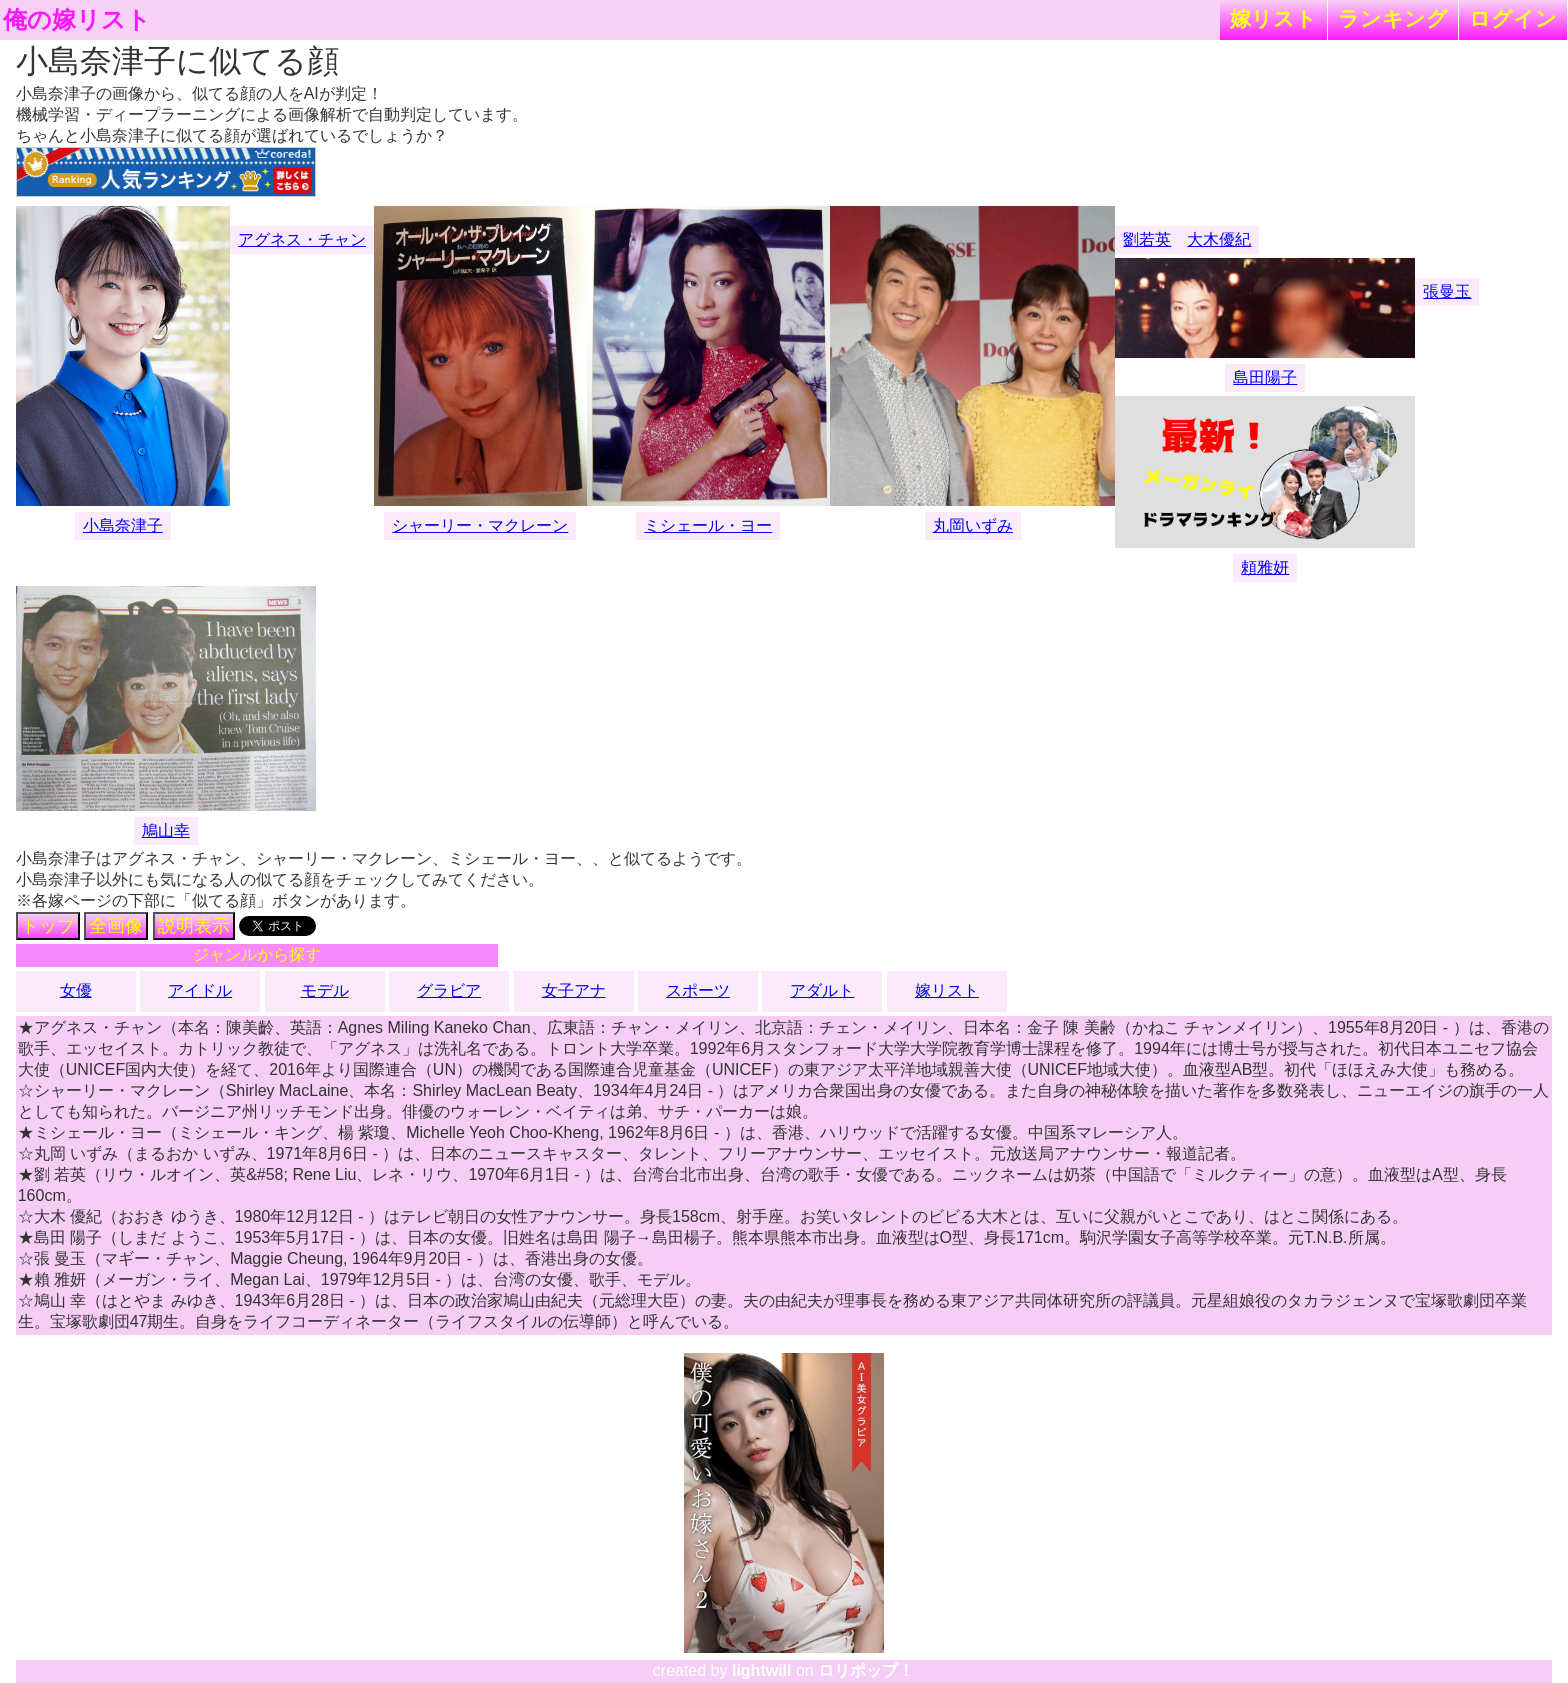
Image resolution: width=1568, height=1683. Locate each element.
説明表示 (194, 926)
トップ (48, 926)
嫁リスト (1273, 18)
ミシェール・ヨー (708, 525)
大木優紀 (1219, 239)
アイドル (200, 990)
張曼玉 (1447, 291)
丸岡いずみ (973, 525)
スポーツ (698, 990)
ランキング (1393, 18)
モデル (325, 990)
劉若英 (1147, 239)
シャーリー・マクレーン (480, 525)
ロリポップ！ (866, 1670)
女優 (76, 990)
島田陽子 (1265, 377)
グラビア (449, 990)
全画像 (116, 926)
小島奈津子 (123, 525)
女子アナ (574, 990)
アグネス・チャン (302, 239)
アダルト (822, 990)
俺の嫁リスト (77, 20)
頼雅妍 (1265, 567)
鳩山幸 (166, 830)
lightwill (762, 1670)
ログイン (1513, 18)
